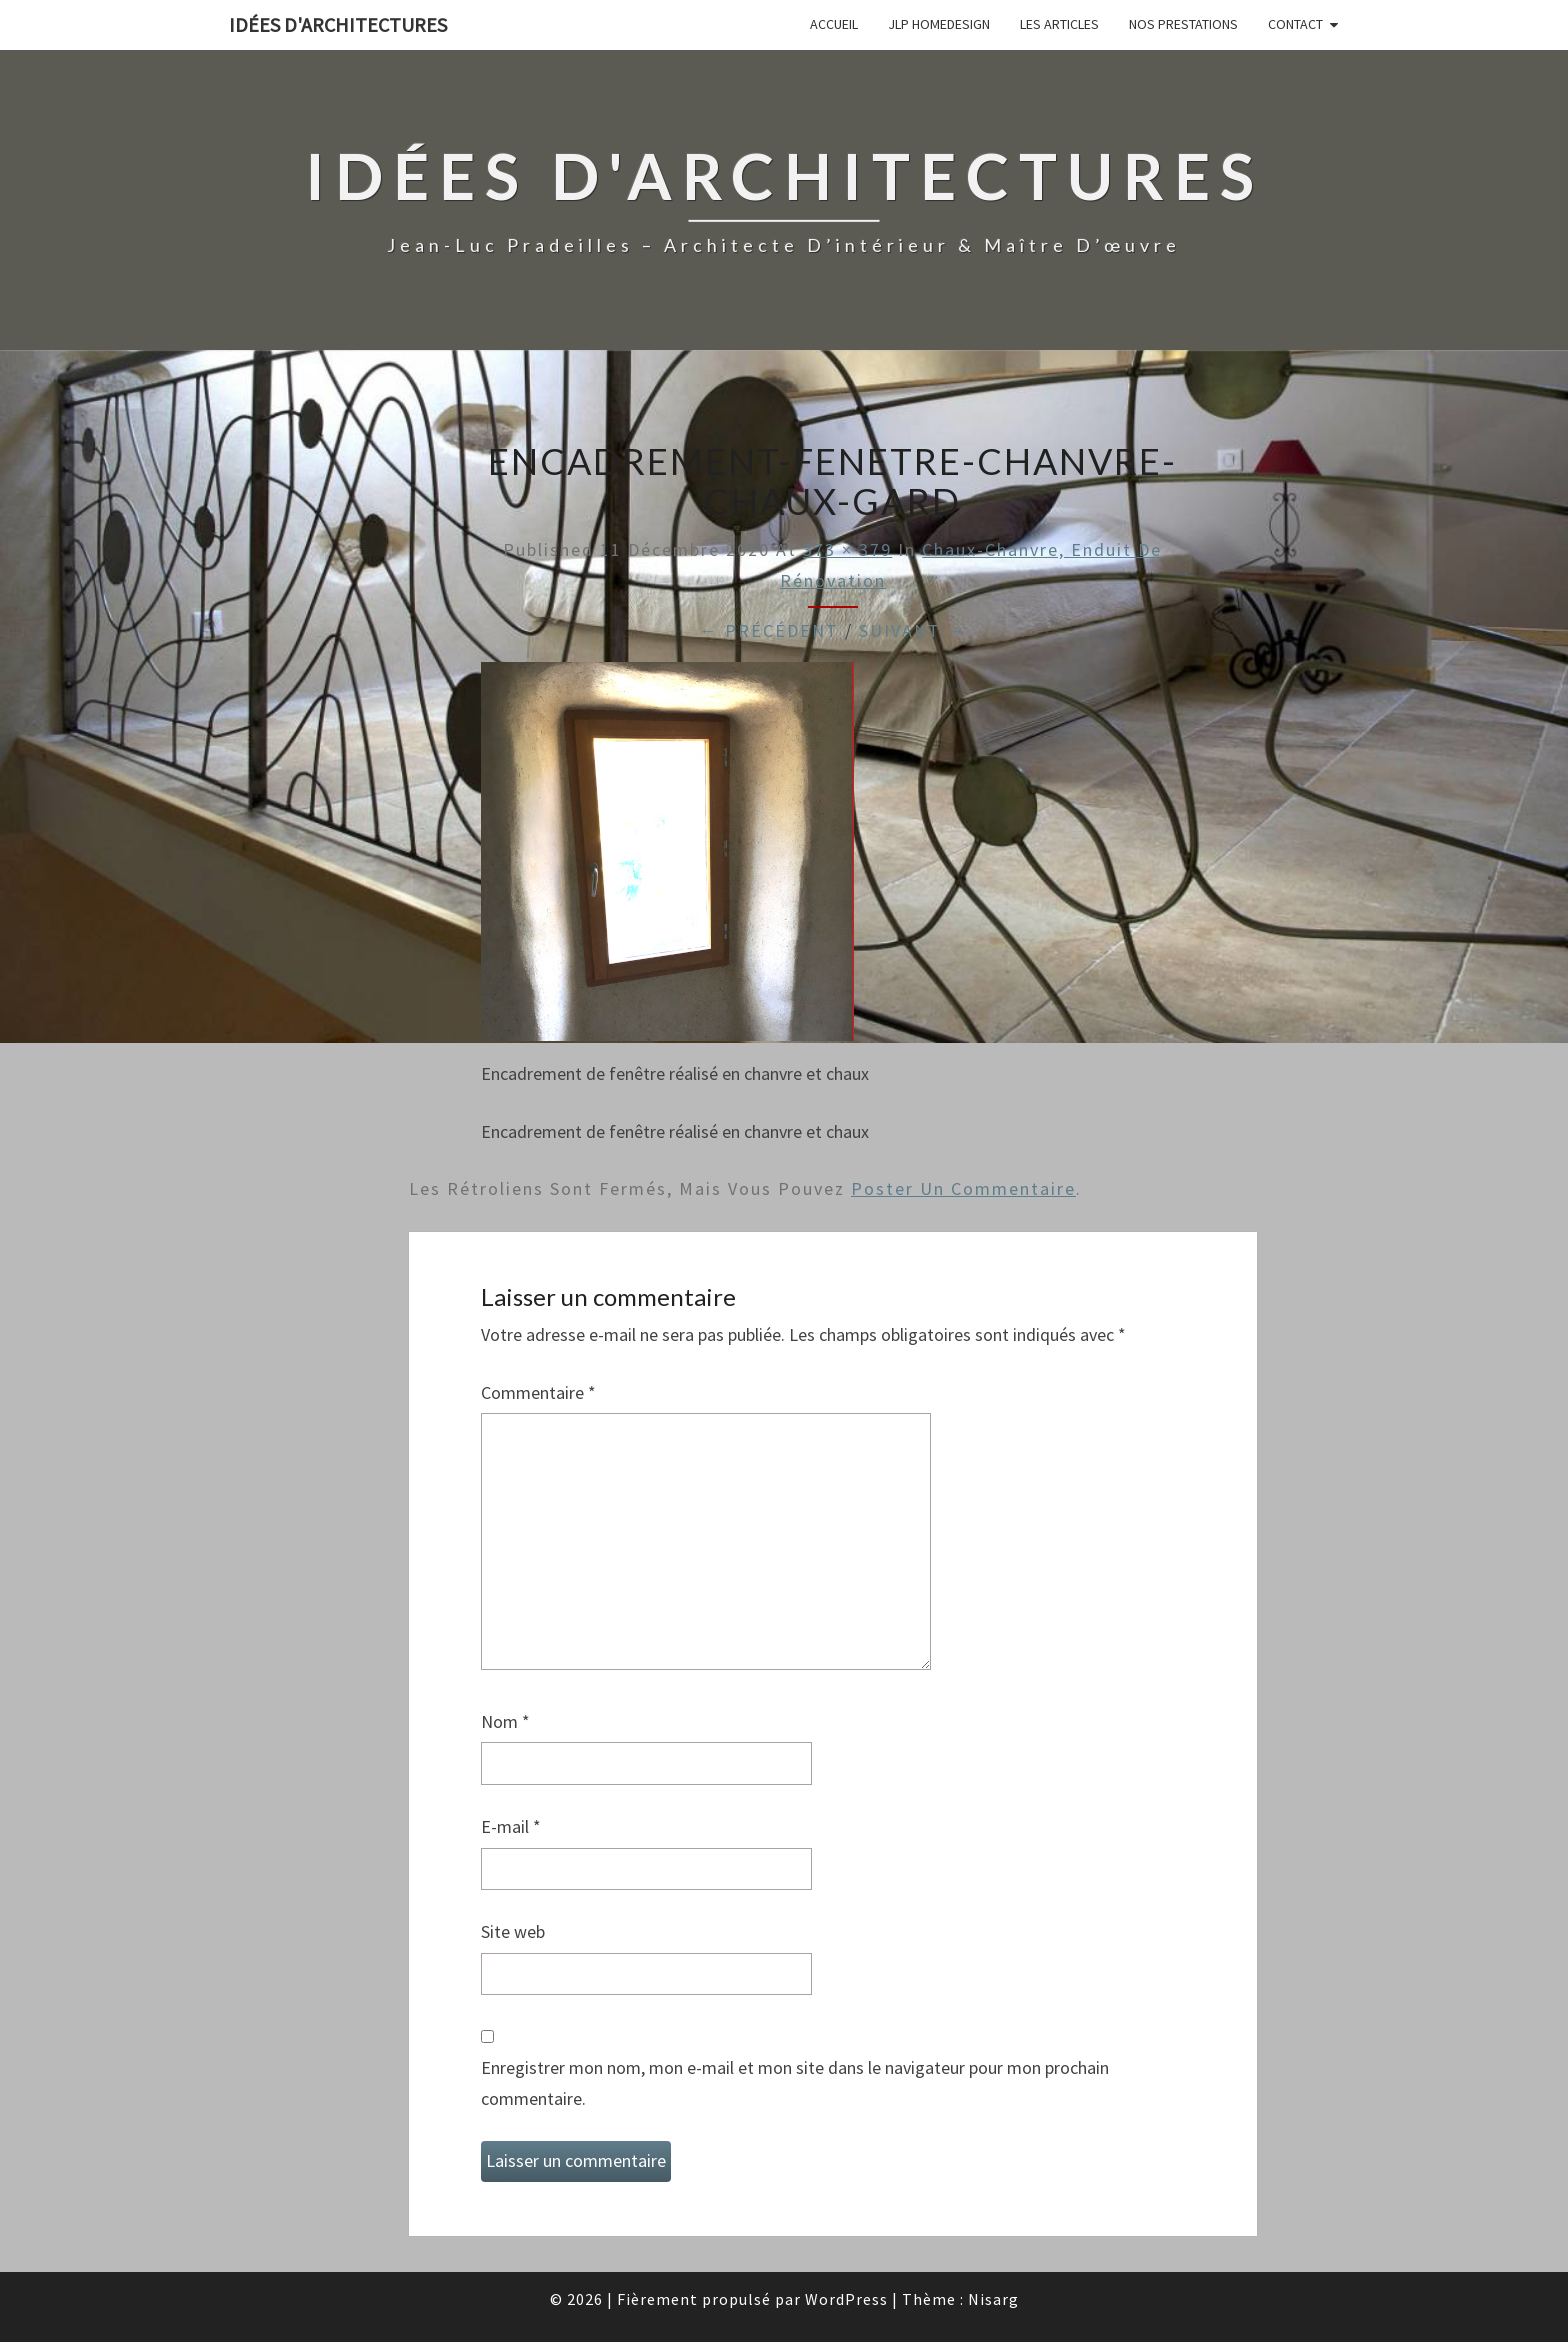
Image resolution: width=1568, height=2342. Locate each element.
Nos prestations (1183, 24)
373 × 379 (847, 549)
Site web (513, 1931)
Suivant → (913, 630)
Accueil (834, 24)
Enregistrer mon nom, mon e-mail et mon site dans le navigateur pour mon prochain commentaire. (795, 2083)
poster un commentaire (963, 1188)
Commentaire (538, 1392)
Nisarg (993, 2299)
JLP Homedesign (939, 24)
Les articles (1059, 24)
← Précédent (769, 630)
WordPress (846, 2299)
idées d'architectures (338, 24)
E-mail (511, 1826)
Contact (1295, 24)
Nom (505, 1721)
